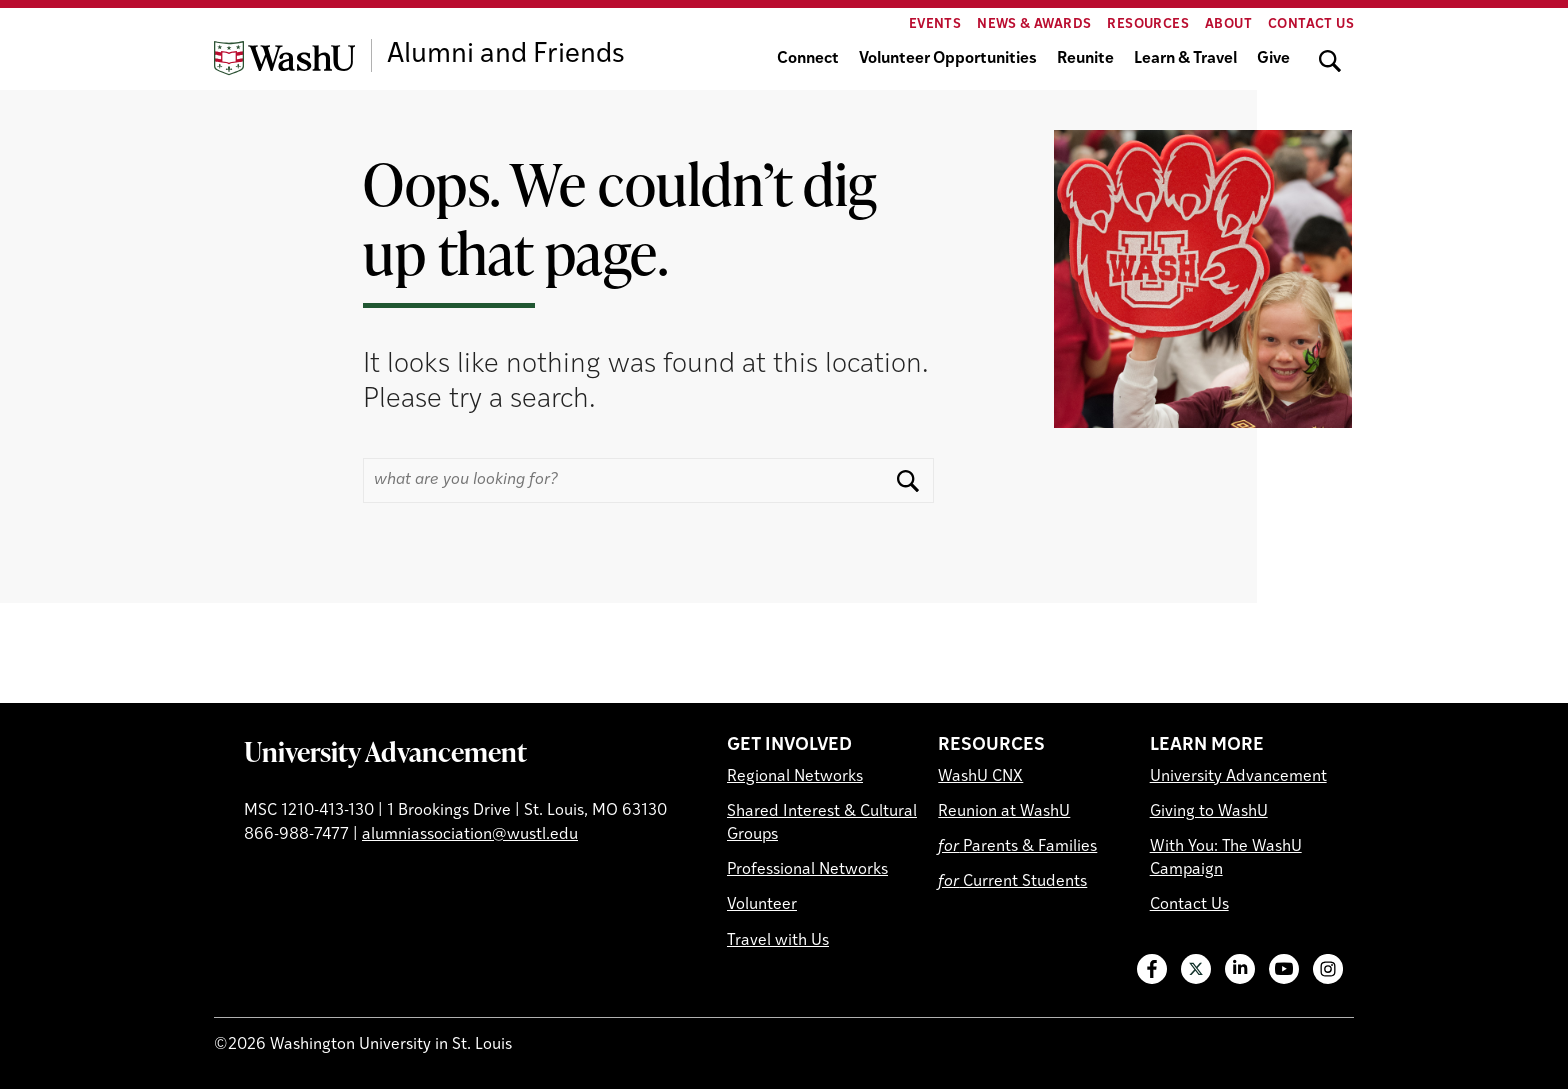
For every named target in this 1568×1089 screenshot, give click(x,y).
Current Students (1012, 882)
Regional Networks (795, 777)
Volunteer (762, 905)
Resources (1148, 24)
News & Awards (1034, 24)
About (1228, 24)
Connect (808, 59)
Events (935, 24)
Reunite (1085, 59)
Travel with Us (778, 941)
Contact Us (1311, 24)
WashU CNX (980, 777)
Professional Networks (807, 870)
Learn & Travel (1185, 59)
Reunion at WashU (1004, 812)
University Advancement (385, 751)
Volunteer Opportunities (948, 59)
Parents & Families (1017, 847)
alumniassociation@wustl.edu (470, 835)
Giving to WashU (1209, 812)
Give (1273, 59)
